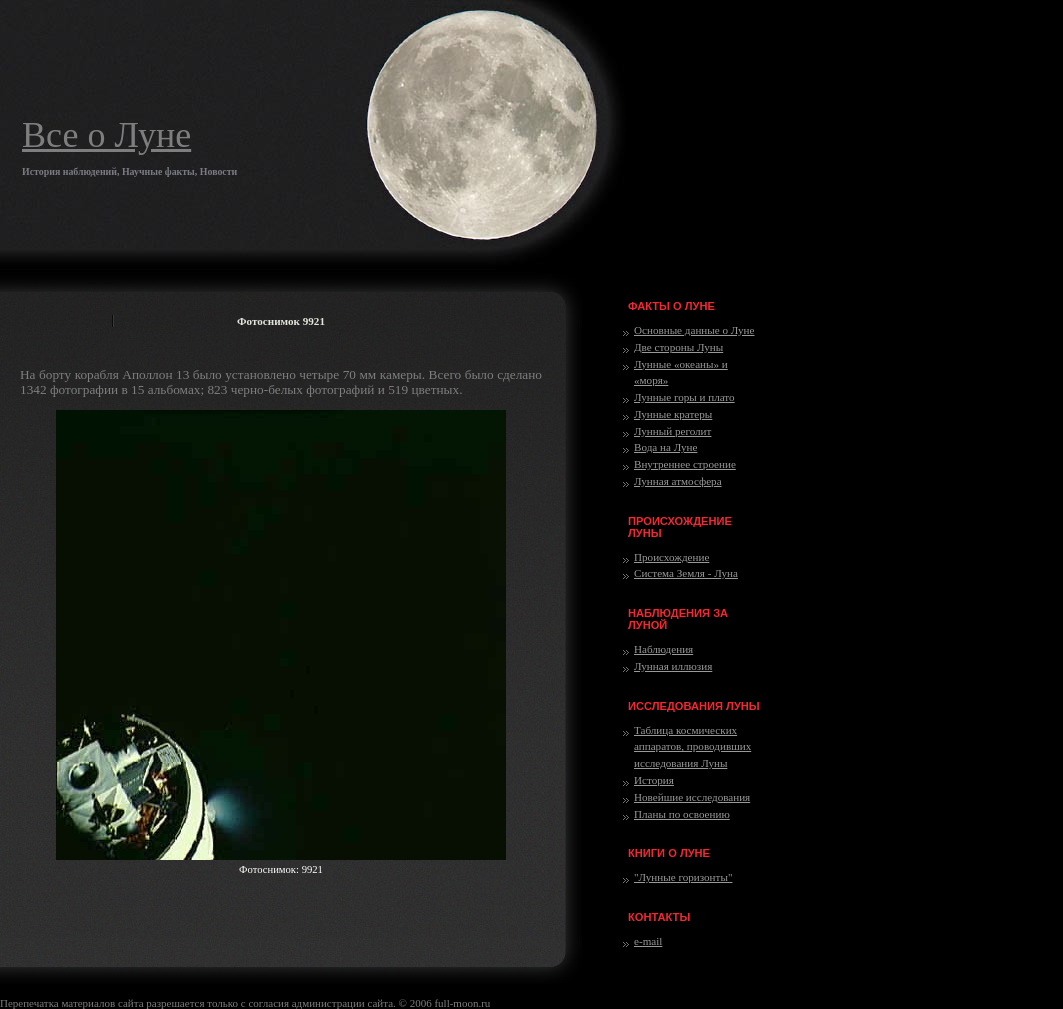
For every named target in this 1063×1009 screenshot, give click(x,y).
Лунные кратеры (673, 414)
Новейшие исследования (692, 797)
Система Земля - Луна (686, 573)
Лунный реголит (672, 431)
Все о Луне (106, 135)
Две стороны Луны (678, 347)
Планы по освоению (682, 814)
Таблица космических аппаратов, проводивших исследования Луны (692, 747)
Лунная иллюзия (673, 666)
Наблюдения (663, 649)
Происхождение (671, 557)
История (654, 780)
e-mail (648, 941)
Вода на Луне (665, 447)
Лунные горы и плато (684, 397)
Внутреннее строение (685, 464)
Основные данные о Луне (694, 330)
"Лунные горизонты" (683, 877)
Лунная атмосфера (678, 481)
